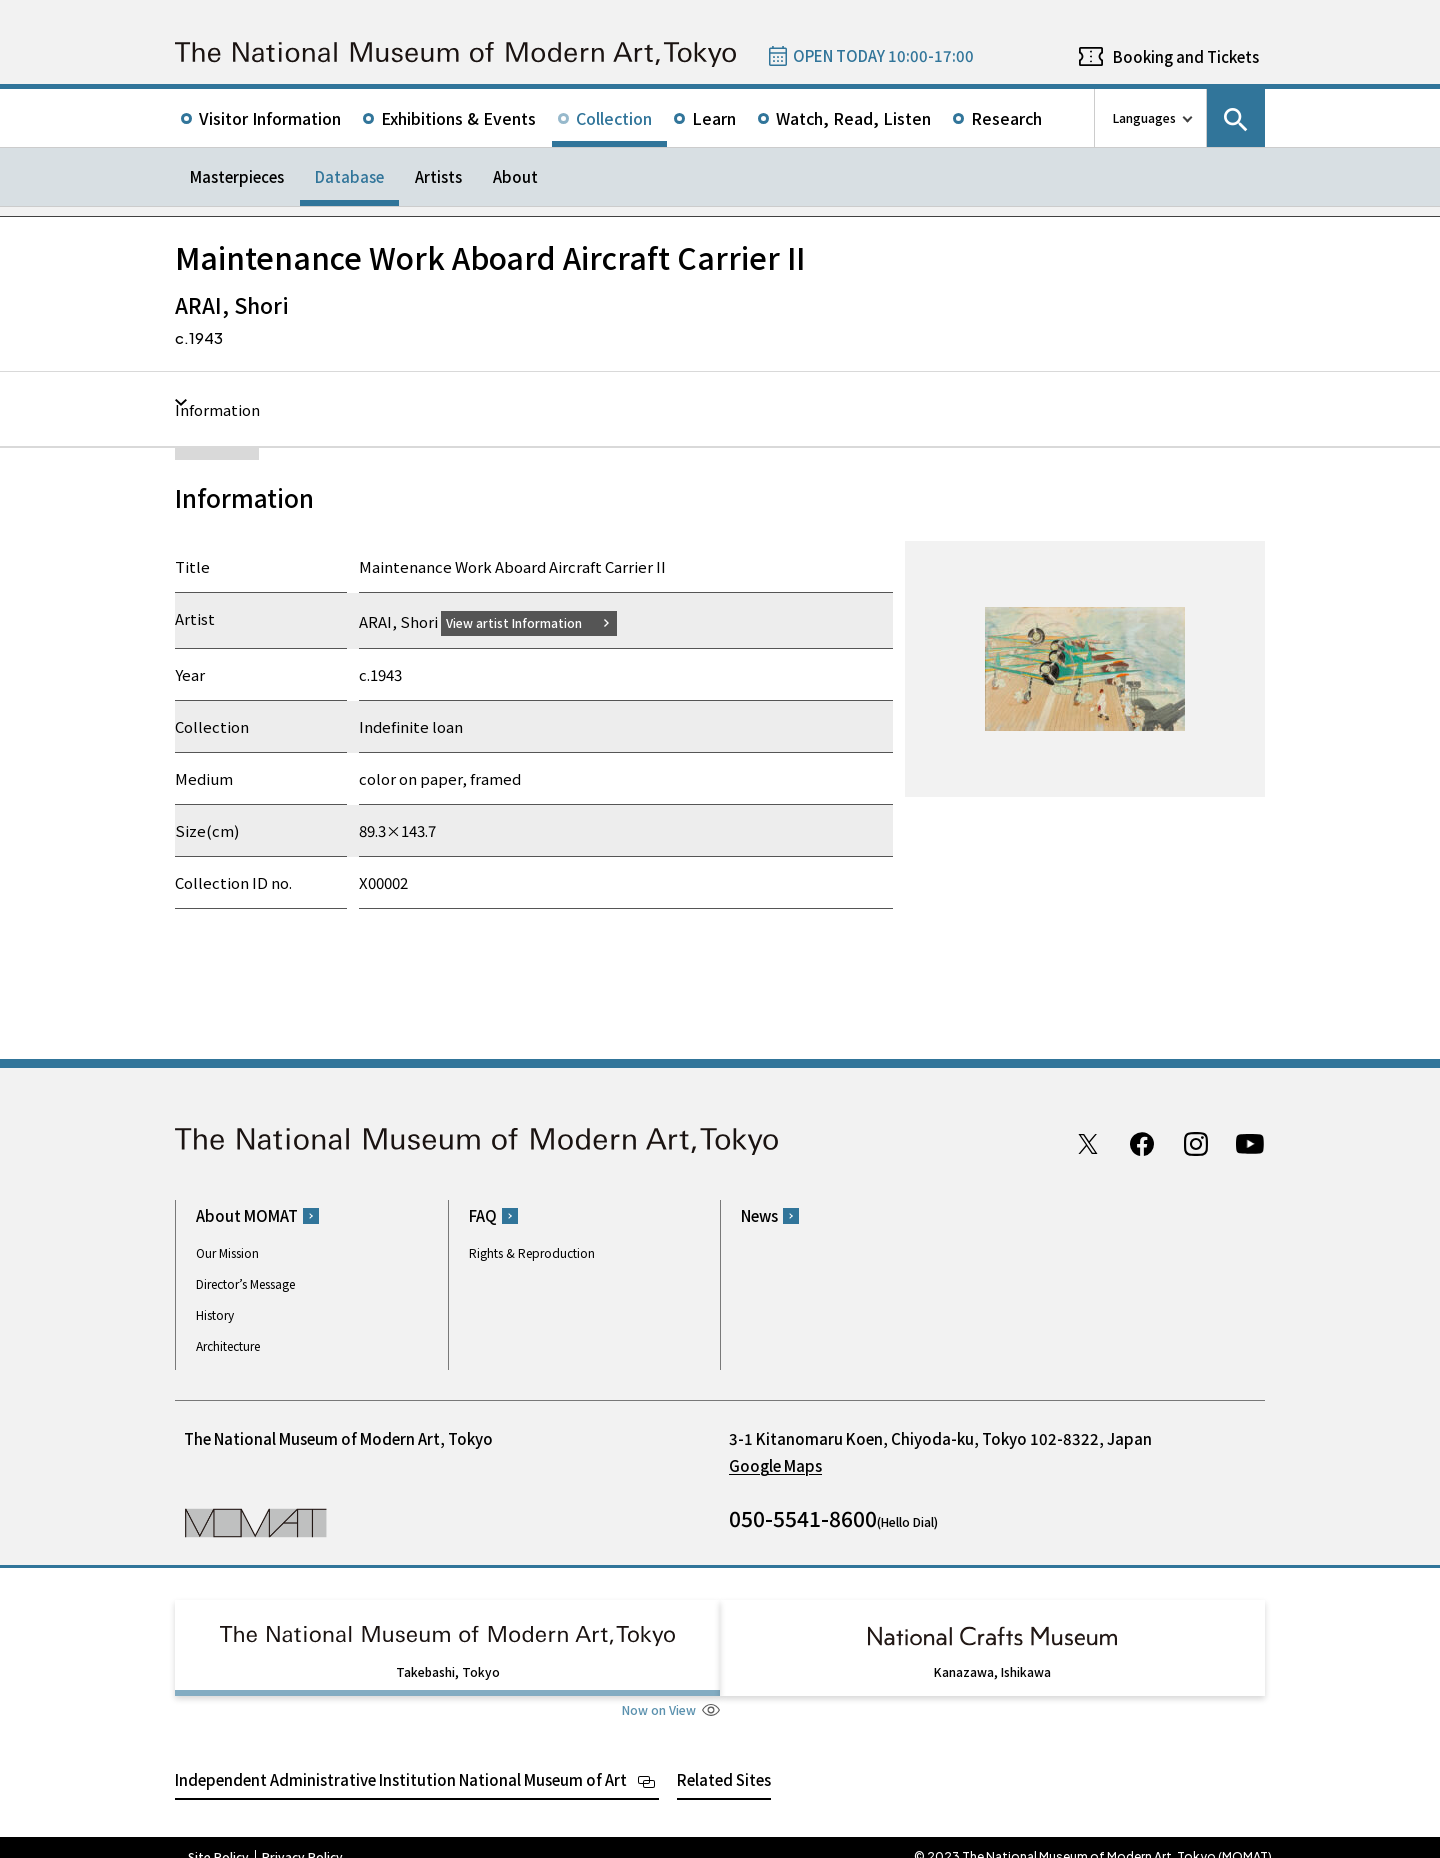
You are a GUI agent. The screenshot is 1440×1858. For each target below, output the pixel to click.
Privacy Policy (302, 1838)
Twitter (1088, 1143)
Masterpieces (237, 176)
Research (1006, 118)
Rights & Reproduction (532, 1252)
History (215, 1314)
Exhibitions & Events (458, 118)
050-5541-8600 (803, 1518)
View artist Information (526, 621)
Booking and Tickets (1186, 56)
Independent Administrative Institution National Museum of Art (401, 1760)
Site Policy (218, 1838)
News (759, 1215)
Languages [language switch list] (1144, 117)
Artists (438, 176)
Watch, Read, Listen (853, 118)
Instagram (1196, 1143)
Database (349, 176)
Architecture (228, 1345)
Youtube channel (1250, 1143)
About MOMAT (247, 1215)
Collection (614, 118)
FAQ (483, 1215)
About (515, 176)
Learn (714, 118)
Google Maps (775, 1465)
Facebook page (1142, 1143)
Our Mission (227, 1252)
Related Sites (724, 1760)
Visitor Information (270, 118)
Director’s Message (245, 1283)
